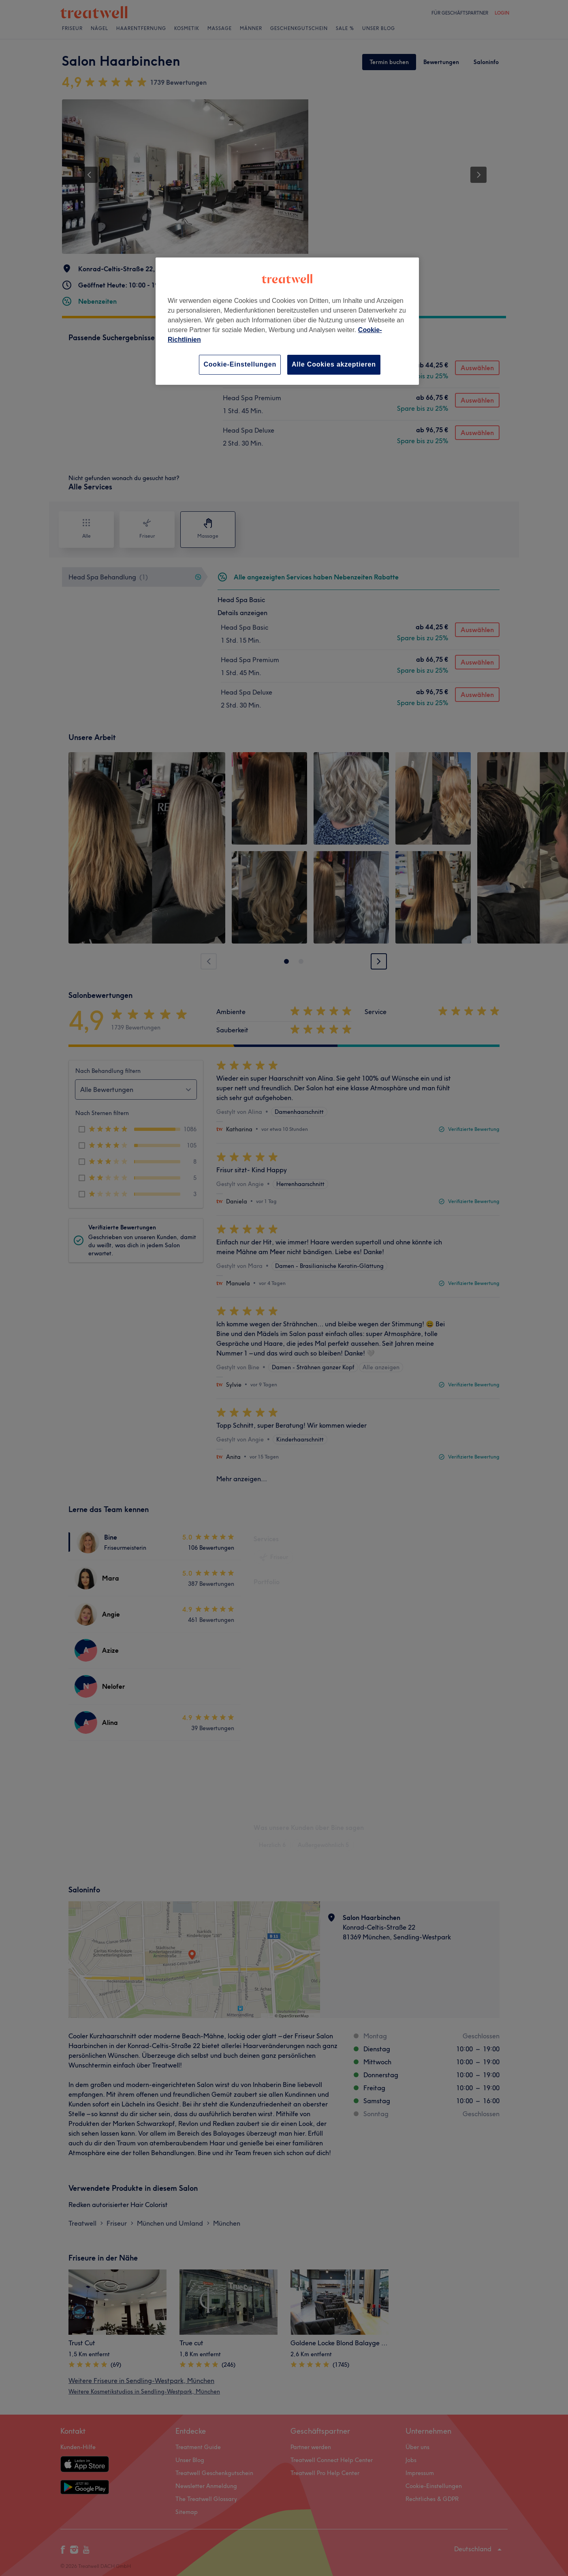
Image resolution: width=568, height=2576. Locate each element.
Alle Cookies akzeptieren (334, 364)
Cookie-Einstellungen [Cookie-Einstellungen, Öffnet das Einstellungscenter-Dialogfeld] (239, 364)
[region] (287, 320)
